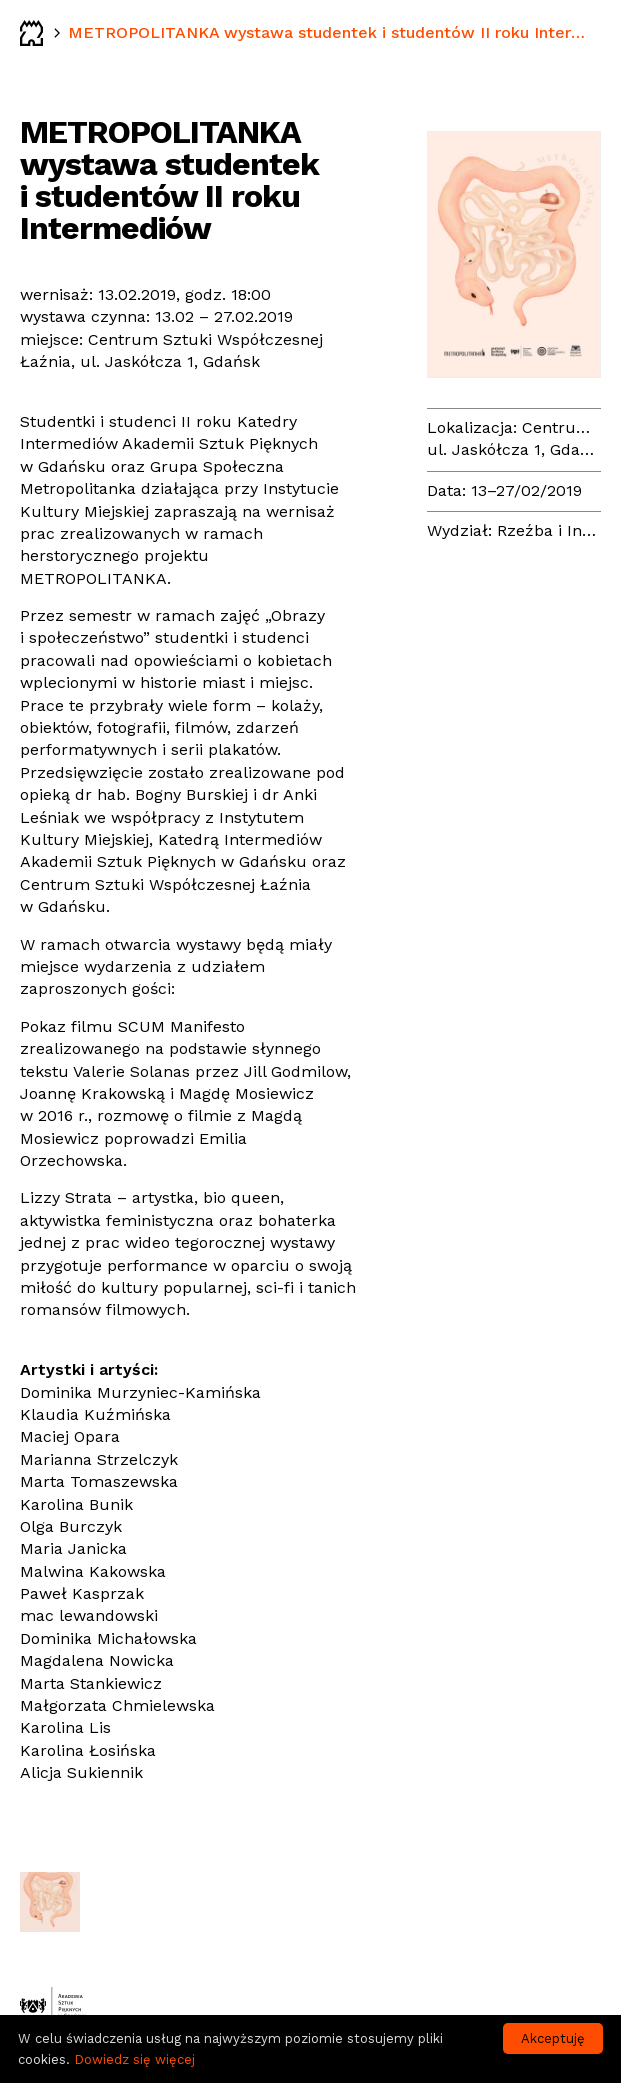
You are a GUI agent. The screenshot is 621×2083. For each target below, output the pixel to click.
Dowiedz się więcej (134, 2059)
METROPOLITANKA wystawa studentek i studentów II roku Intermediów (332, 32)
